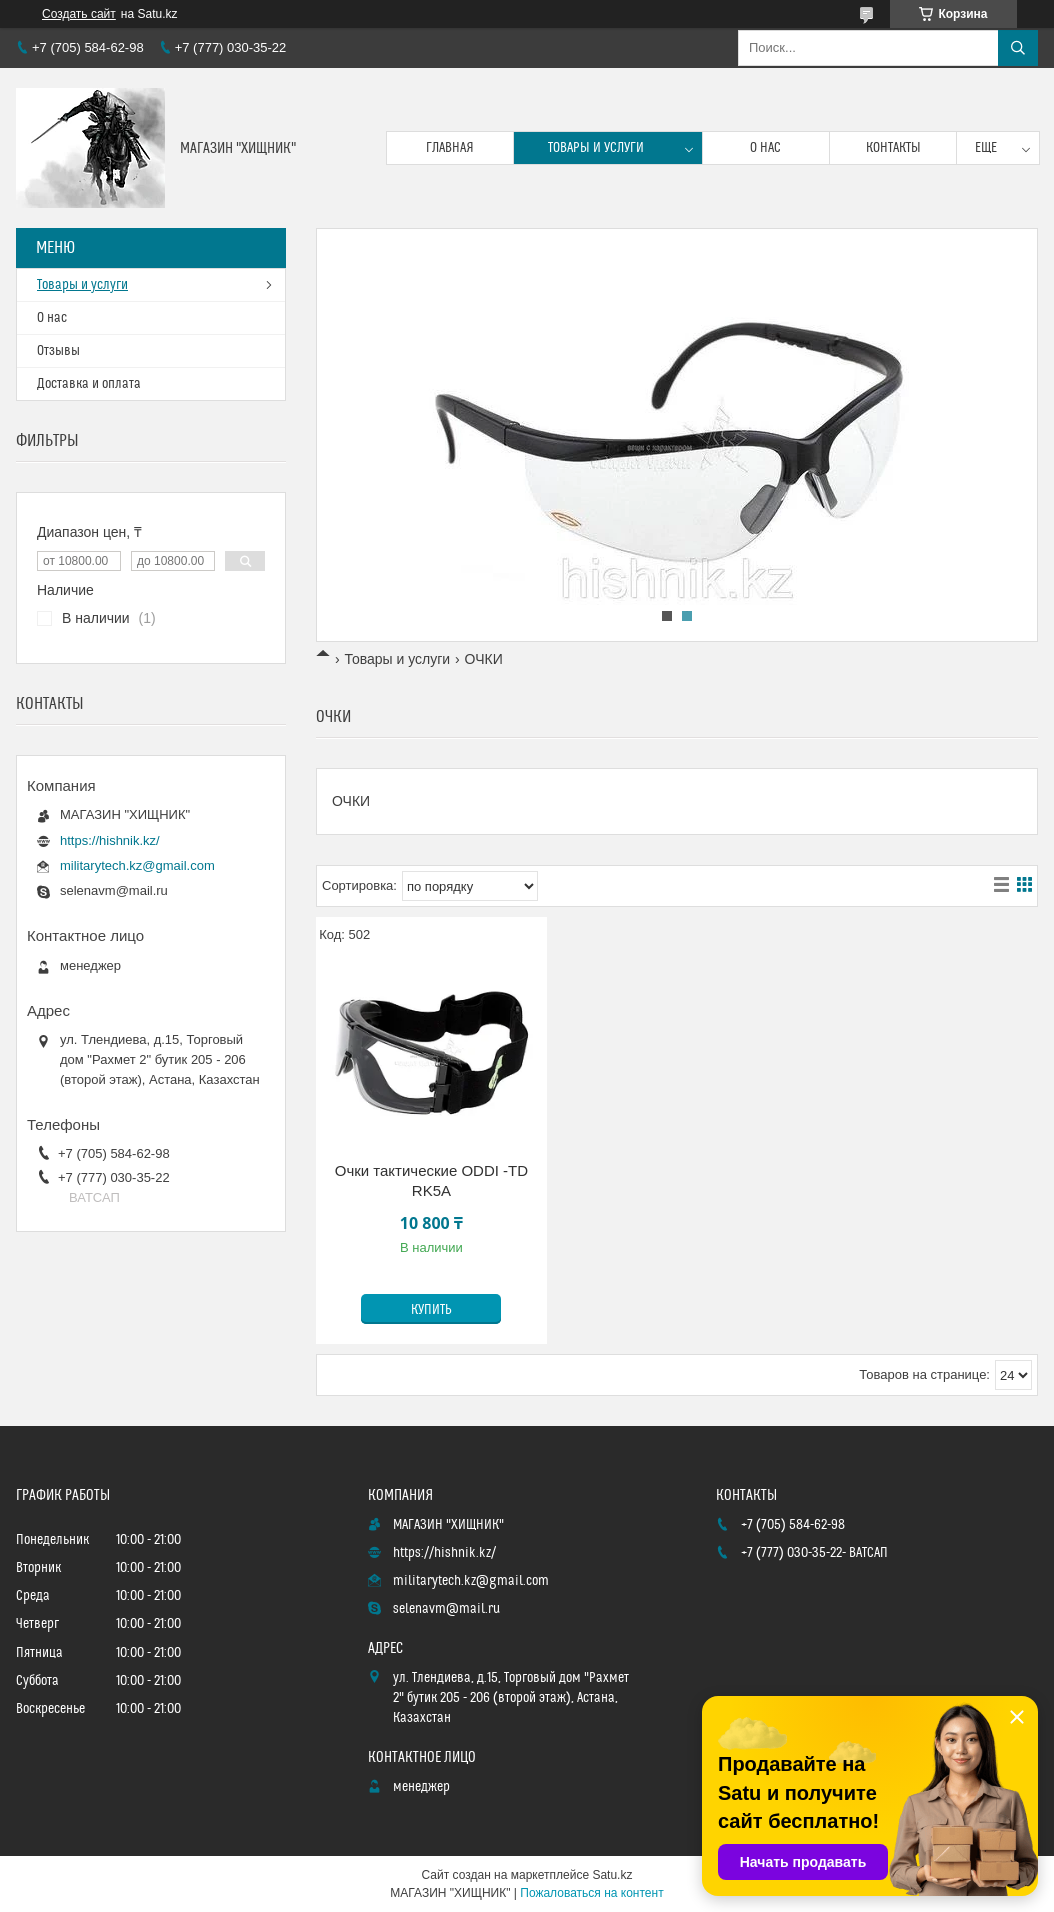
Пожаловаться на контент (591, 1893)
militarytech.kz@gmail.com (137, 865)
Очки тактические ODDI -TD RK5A (431, 1180)
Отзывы (58, 351)
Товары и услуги (596, 148)
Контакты (893, 148)
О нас (765, 148)
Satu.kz (612, 1875)
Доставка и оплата (89, 384)
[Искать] (1018, 48)
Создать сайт (79, 14)
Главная (450, 148)
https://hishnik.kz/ (110, 840)
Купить (431, 1310)
